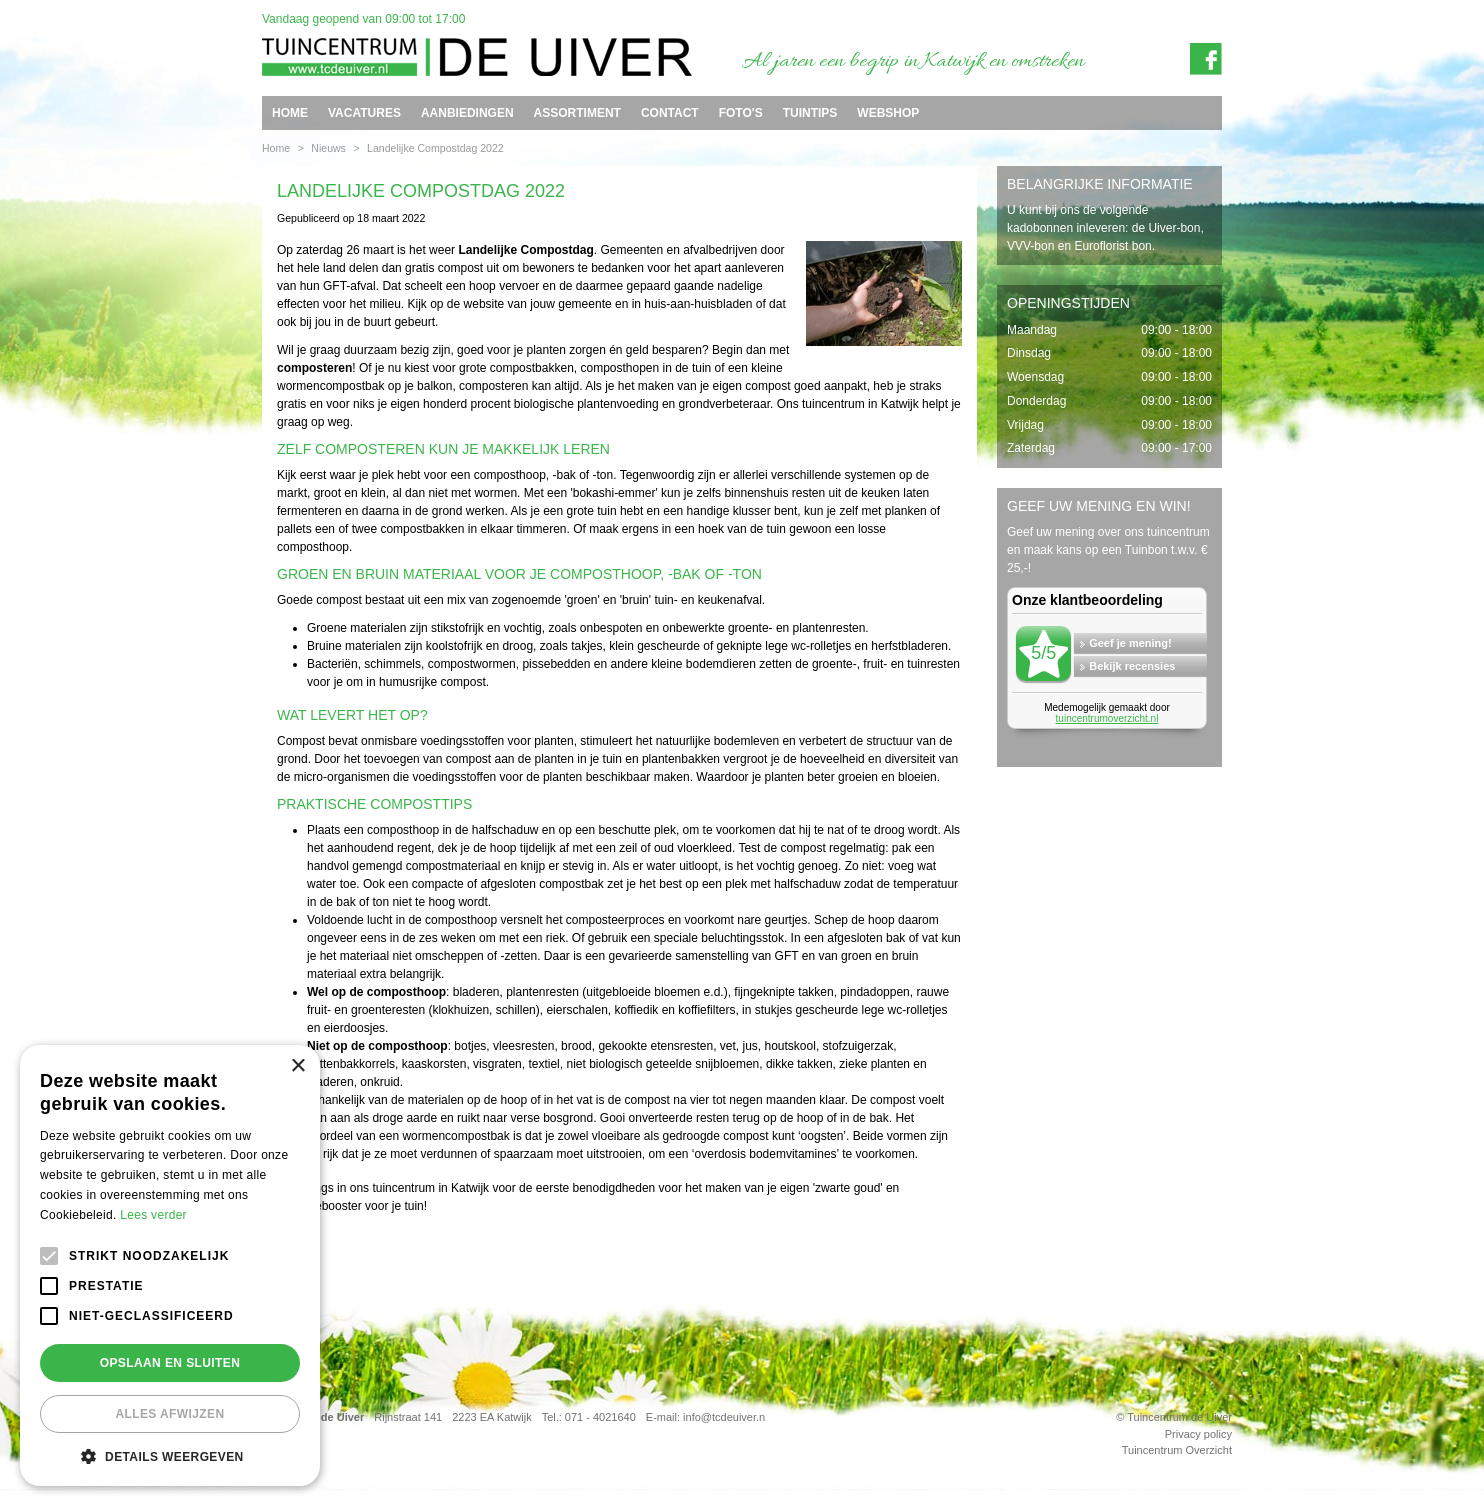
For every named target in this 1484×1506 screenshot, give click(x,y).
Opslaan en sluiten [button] (170, 1363)
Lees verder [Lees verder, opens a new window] (153, 1215)
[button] (170, 1456)
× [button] (297, 1066)
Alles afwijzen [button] (169, 1414)
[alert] (170, 1265)
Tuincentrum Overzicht (1177, 1450)
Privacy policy (1198, 1433)
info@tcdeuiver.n (724, 1417)
